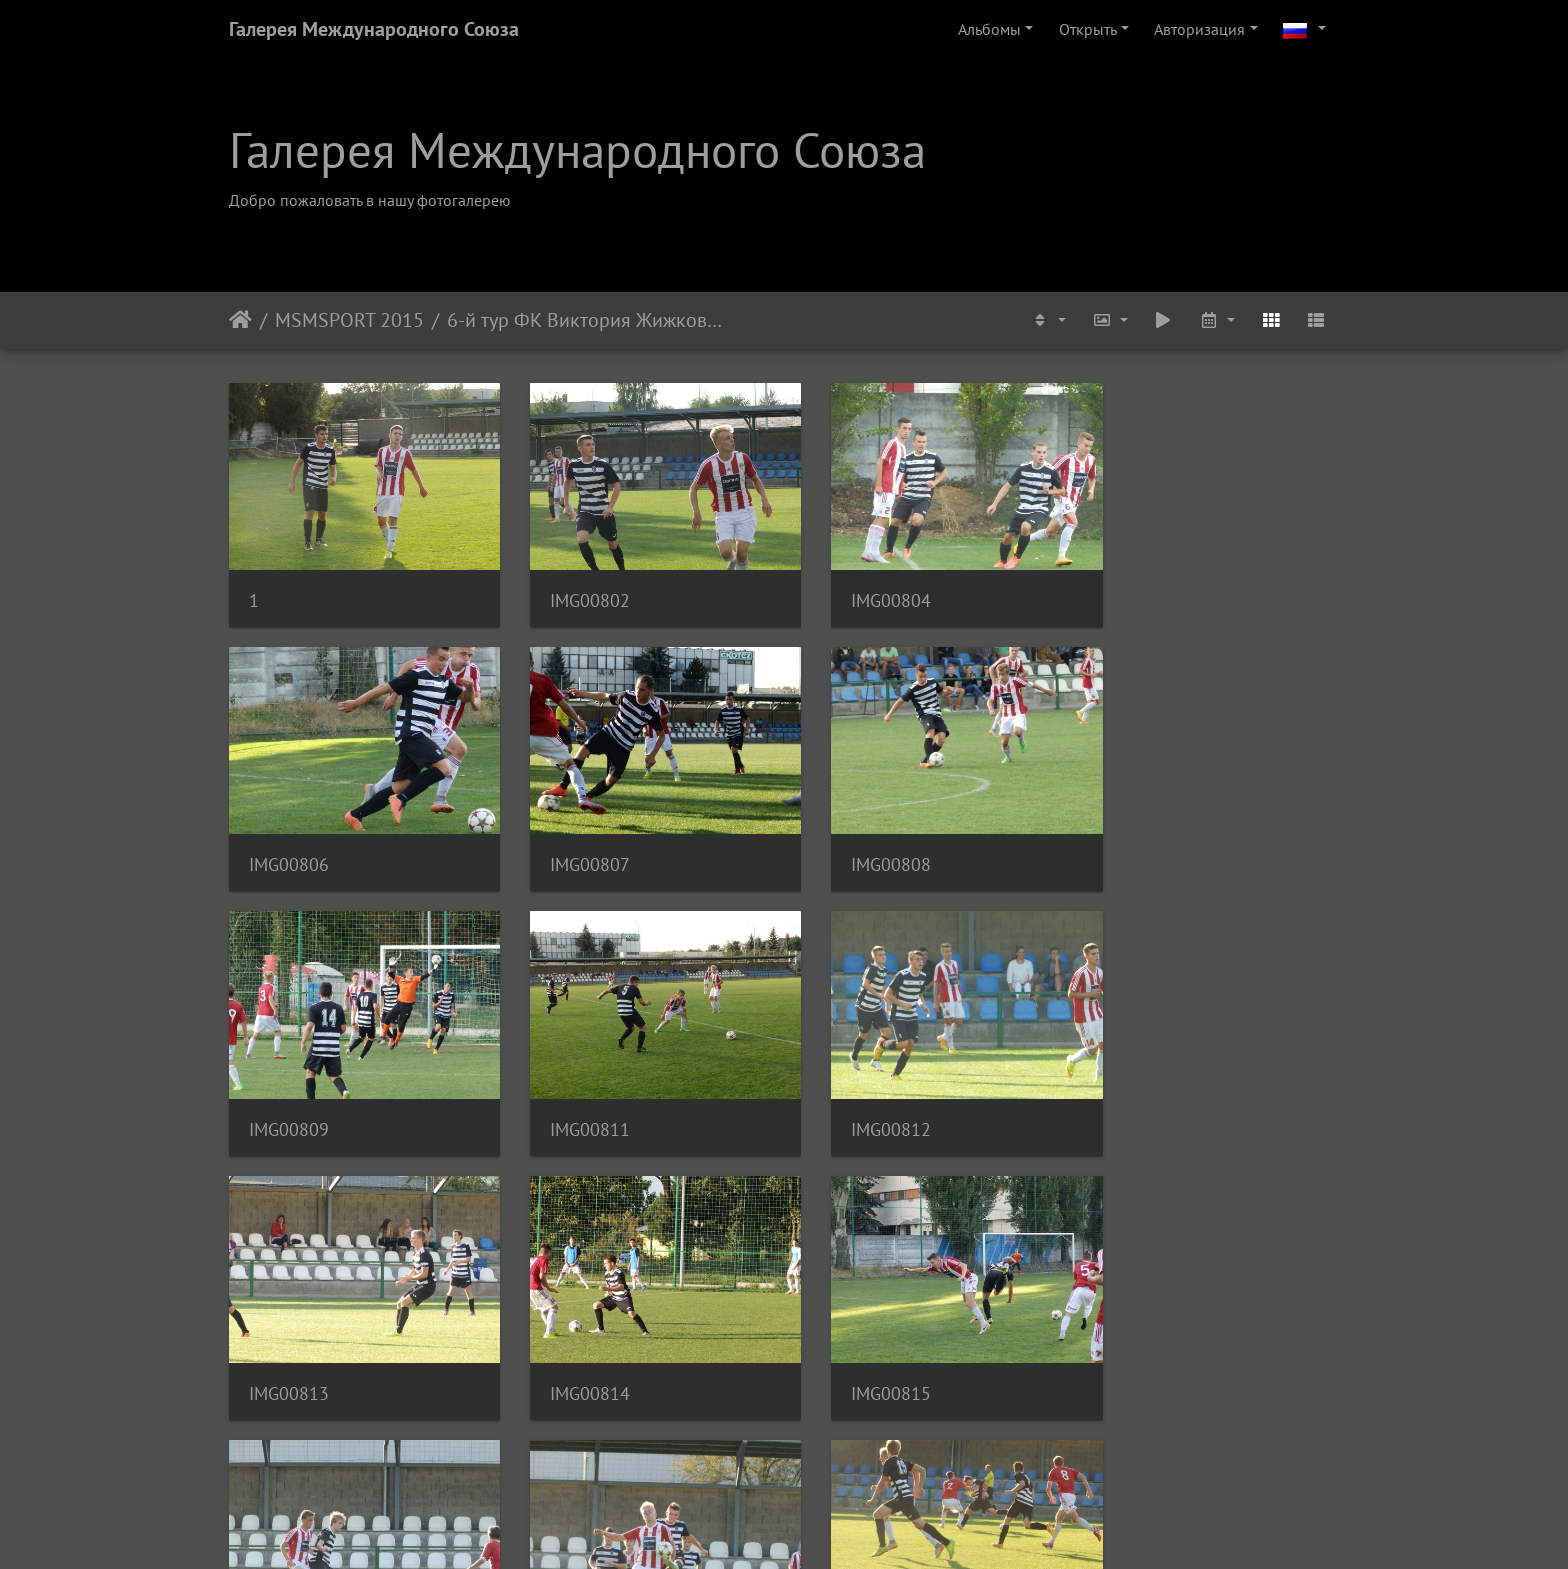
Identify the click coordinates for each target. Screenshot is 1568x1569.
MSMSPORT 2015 (349, 320)
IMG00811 (1144, 842)
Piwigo (811, 1527)
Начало (240, 320)
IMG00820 (574, 1348)
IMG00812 (289, 1095)
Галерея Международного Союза (374, 29)
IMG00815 (1144, 1095)
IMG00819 (289, 1348)
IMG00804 (859, 589)
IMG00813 (574, 1095)
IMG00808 (574, 842)
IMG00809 (859, 842)
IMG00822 (859, 1348)
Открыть (1088, 29)
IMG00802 (574, 589)
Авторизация (1199, 29)
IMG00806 (1144, 589)
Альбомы (989, 29)
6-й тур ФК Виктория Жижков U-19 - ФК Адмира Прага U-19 (585, 320)
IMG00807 (289, 842)
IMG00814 (859, 1095)
